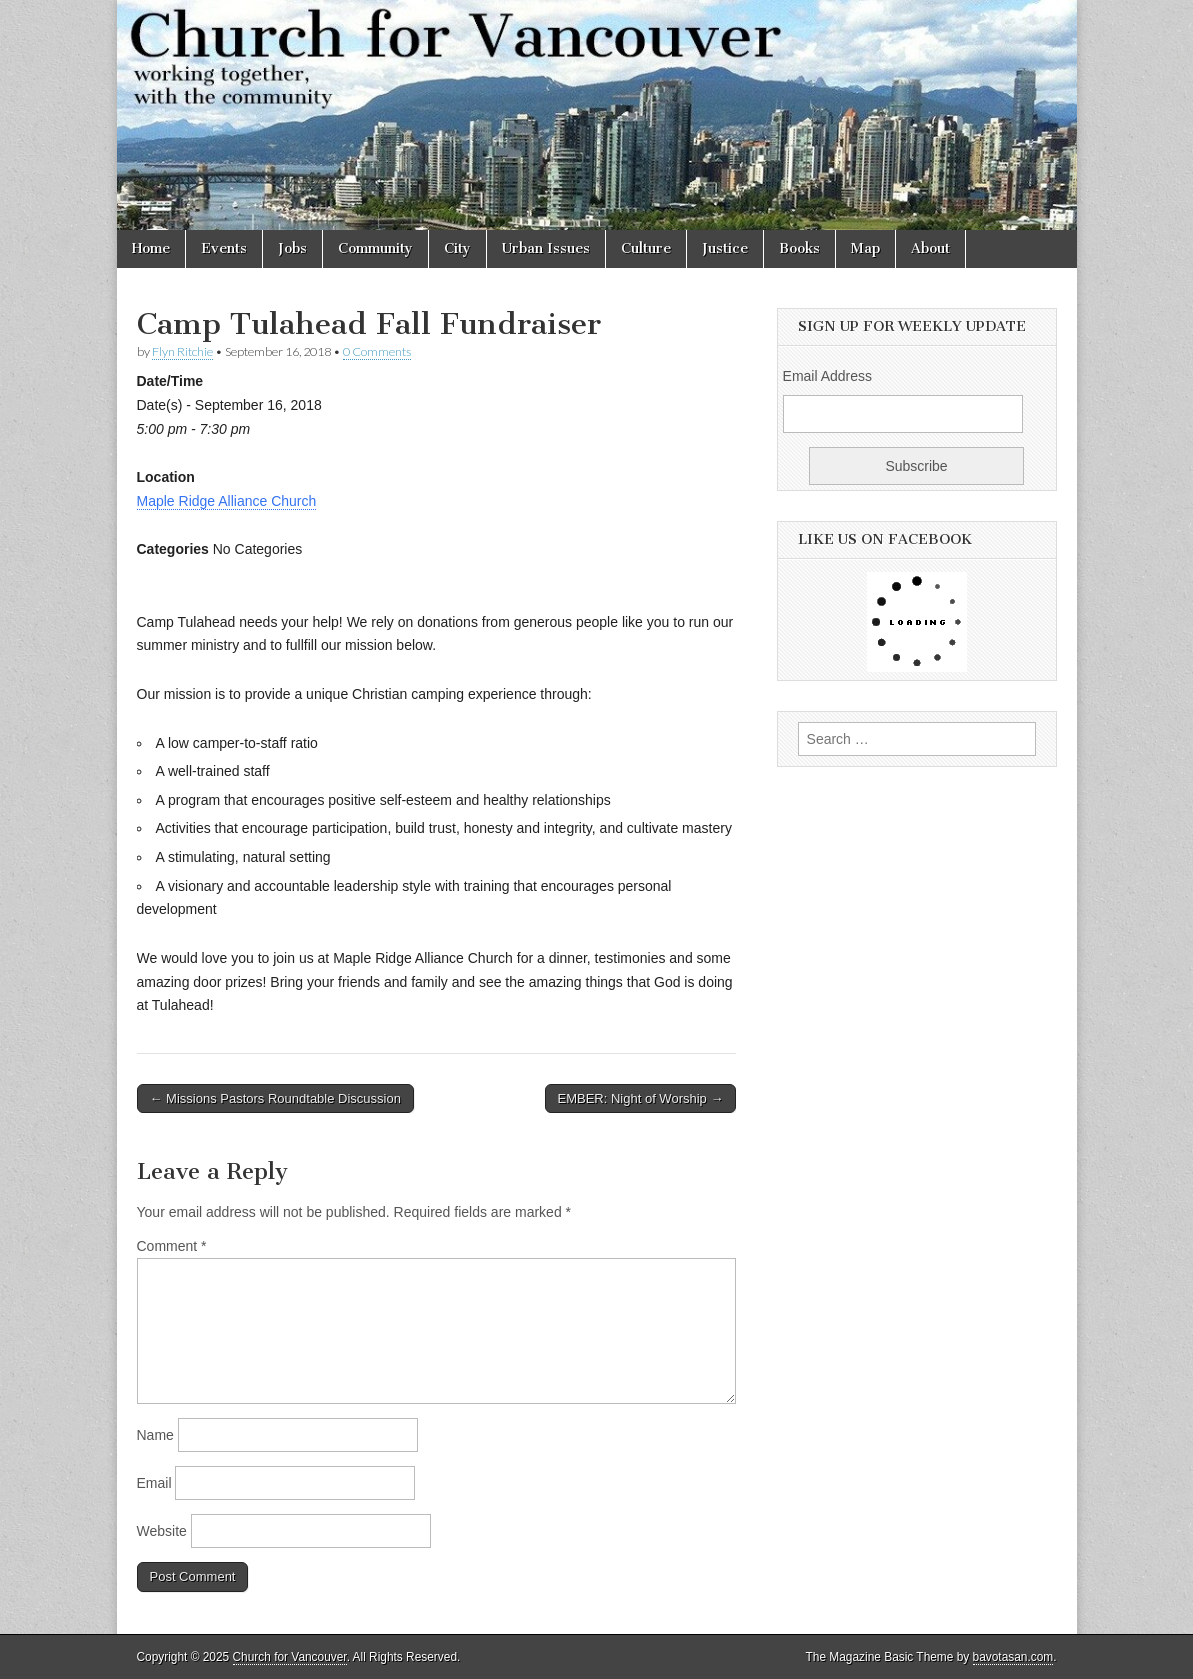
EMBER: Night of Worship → (641, 1098)
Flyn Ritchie (182, 351)
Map (865, 248)
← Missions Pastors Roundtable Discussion (275, 1098)
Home (151, 248)
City (457, 248)
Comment (172, 1246)
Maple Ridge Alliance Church (227, 501)
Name (155, 1435)
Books (799, 248)
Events (224, 248)
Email (154, 1483)
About (930, 248)
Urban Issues (546, 248)
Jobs (292, 248)
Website (162, 1531)
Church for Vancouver (290, 1657)
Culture (646, 248)
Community (375, 248)
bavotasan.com (1013, 1657)
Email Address (827, 376)
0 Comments (377, 351)
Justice (725, 248)
